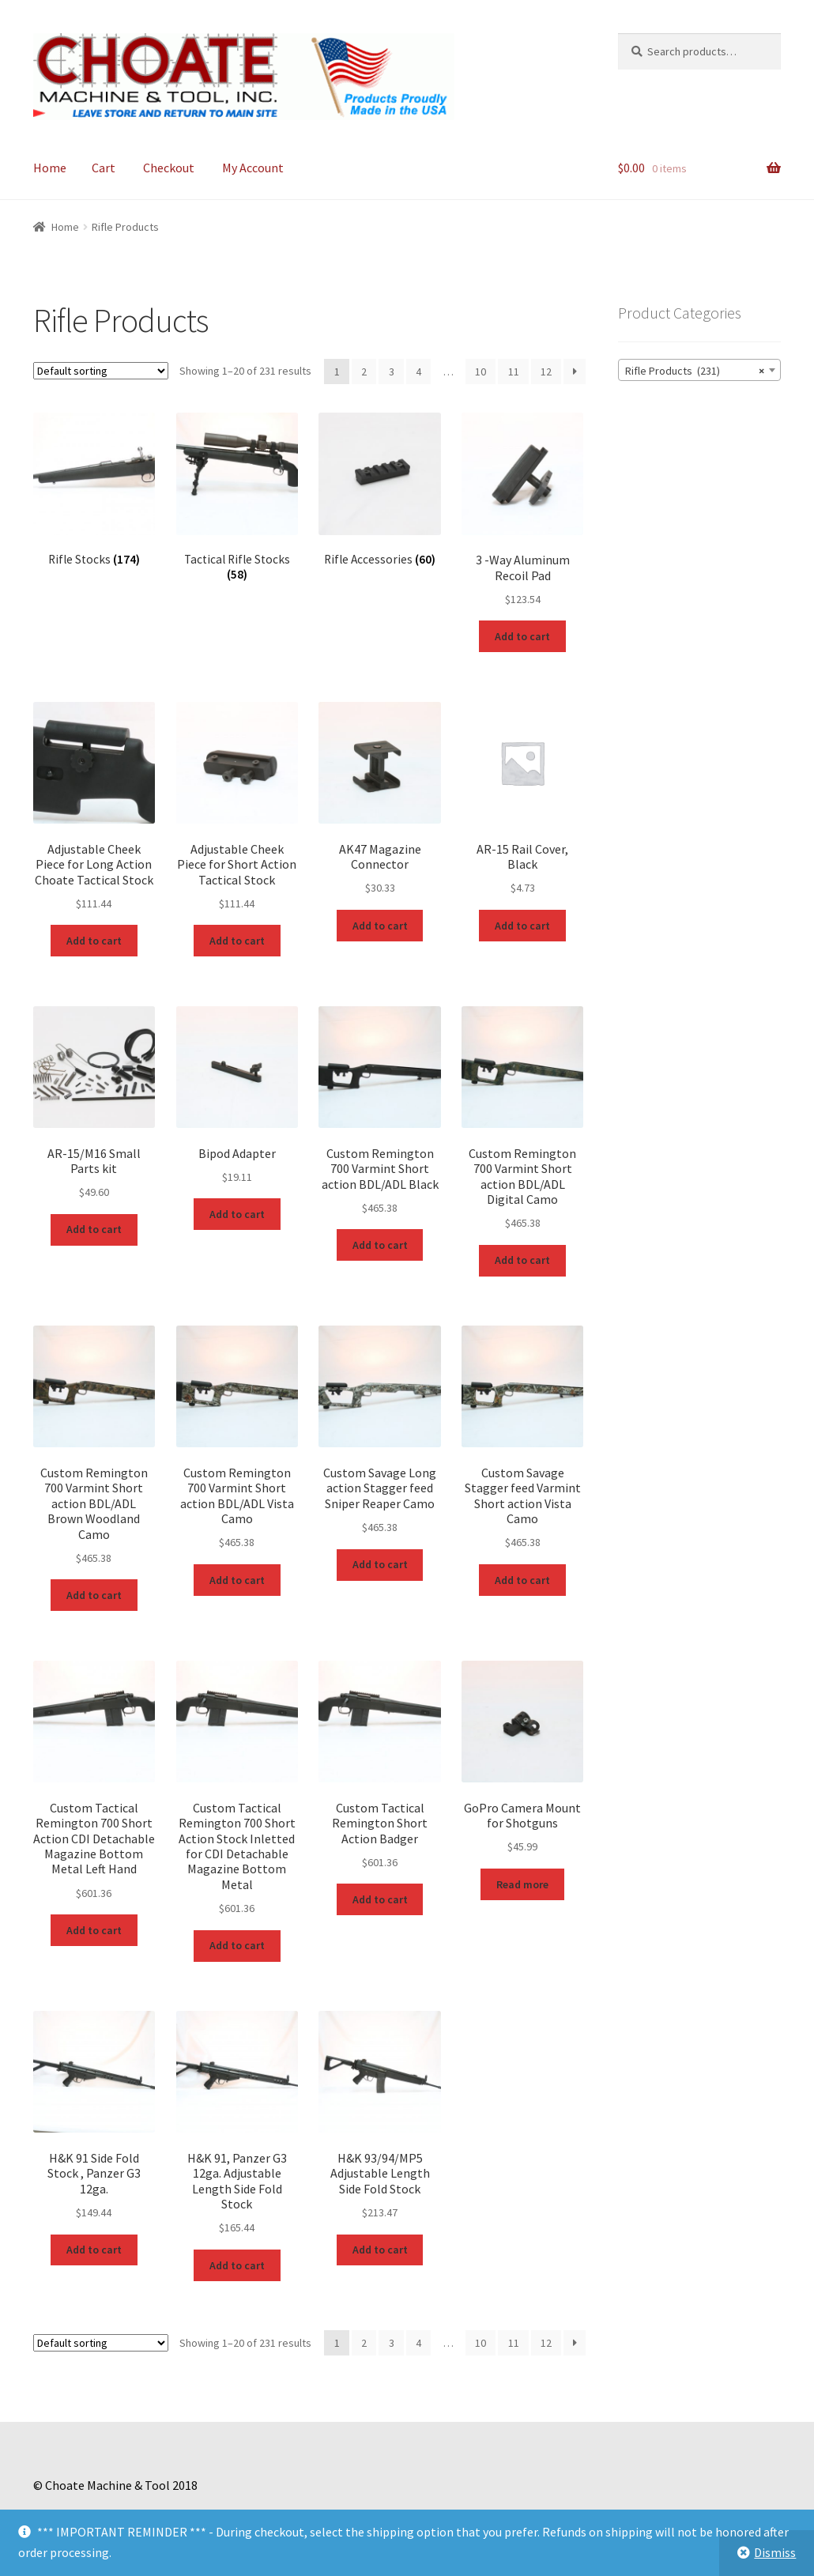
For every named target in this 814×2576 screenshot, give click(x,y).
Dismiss (775, 2552)
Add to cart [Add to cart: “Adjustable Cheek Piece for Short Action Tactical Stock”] (237, 940)
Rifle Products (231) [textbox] (694, 371)
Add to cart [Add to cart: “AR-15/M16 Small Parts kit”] (94, 1229)
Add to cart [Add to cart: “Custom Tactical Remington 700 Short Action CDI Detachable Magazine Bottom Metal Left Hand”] (94, 1930)
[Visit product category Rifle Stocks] (94, 490)
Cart (103, 167)
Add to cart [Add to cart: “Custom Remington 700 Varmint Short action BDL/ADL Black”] (380, 1245)
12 (546, 371)
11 (513, 371)
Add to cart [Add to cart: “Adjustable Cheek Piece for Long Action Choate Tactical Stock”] (94, 940)
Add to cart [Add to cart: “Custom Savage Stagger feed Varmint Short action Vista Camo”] (522, 1580)
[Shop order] (100, 370)
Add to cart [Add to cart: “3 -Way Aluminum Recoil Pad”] (522, 636)
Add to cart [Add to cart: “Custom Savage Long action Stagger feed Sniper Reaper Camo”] (380, 1564)
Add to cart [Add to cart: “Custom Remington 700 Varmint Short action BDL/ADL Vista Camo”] (237, 1580)
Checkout (168, 167)
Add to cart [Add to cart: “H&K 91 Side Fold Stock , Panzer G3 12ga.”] (94, 2249)
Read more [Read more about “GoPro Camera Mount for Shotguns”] (522, 1884)
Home (49, 167)
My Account (253, 167)
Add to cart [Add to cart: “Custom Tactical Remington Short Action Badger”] (380, 1899)
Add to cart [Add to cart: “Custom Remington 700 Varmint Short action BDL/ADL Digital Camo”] (522, 1260)
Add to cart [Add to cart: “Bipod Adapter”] (237, 1214)
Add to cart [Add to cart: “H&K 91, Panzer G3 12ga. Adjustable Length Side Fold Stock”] (237, 2265)
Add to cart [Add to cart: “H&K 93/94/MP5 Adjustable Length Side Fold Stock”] (380, 2249)
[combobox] (699, 370)
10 (480, 371)
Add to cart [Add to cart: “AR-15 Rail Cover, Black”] (522, 925)
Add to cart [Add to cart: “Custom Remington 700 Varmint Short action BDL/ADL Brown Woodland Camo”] (94, 1595)
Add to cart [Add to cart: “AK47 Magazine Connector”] (380, 925)
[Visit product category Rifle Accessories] (379, 490)
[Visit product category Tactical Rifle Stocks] (237, 497)
